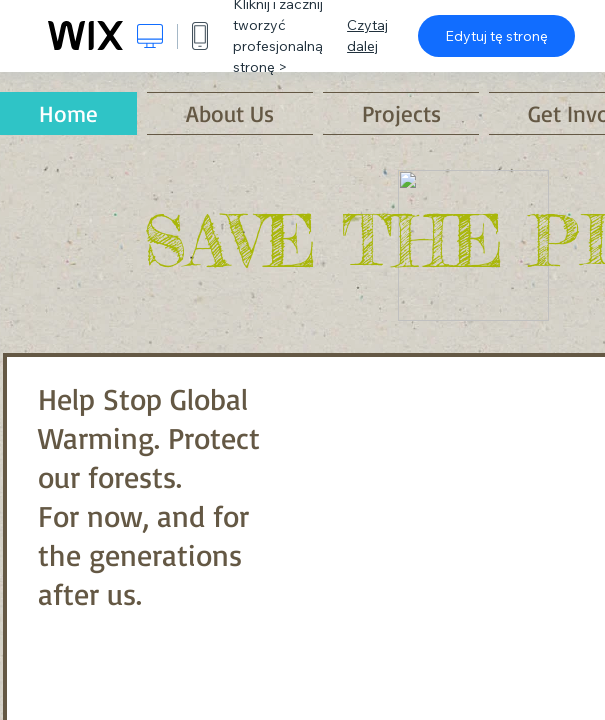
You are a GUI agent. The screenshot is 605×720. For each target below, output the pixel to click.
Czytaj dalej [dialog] (367, 35)
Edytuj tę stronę (496, 36)
